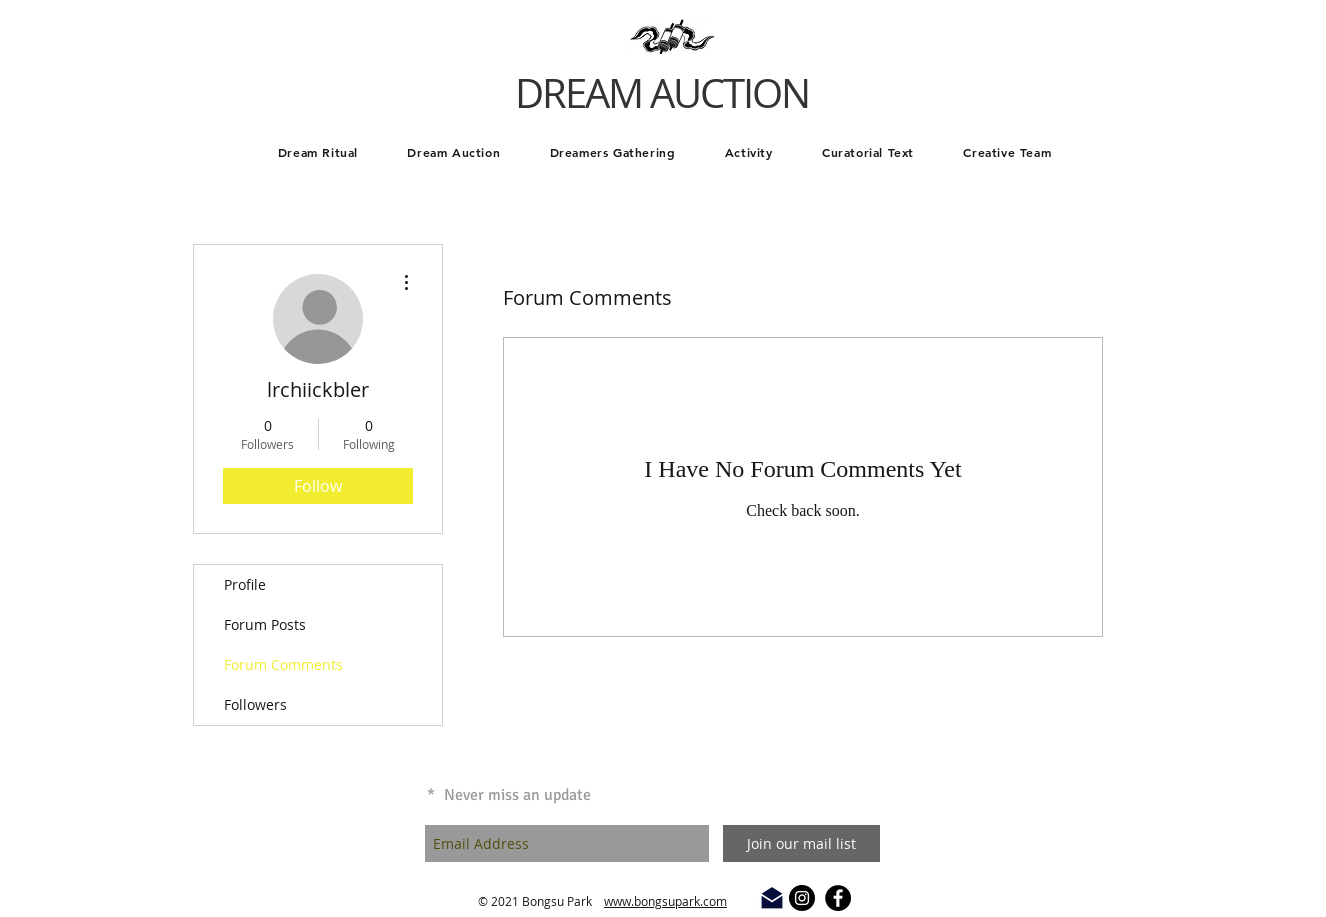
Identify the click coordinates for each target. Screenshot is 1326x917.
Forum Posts (265, 624)
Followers (255, 704)
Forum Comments (283, 664)
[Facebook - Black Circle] (838, 898)
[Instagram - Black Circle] (802, 898)
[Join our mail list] (801, 843)
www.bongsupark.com (665, 901)
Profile (245, 584)
